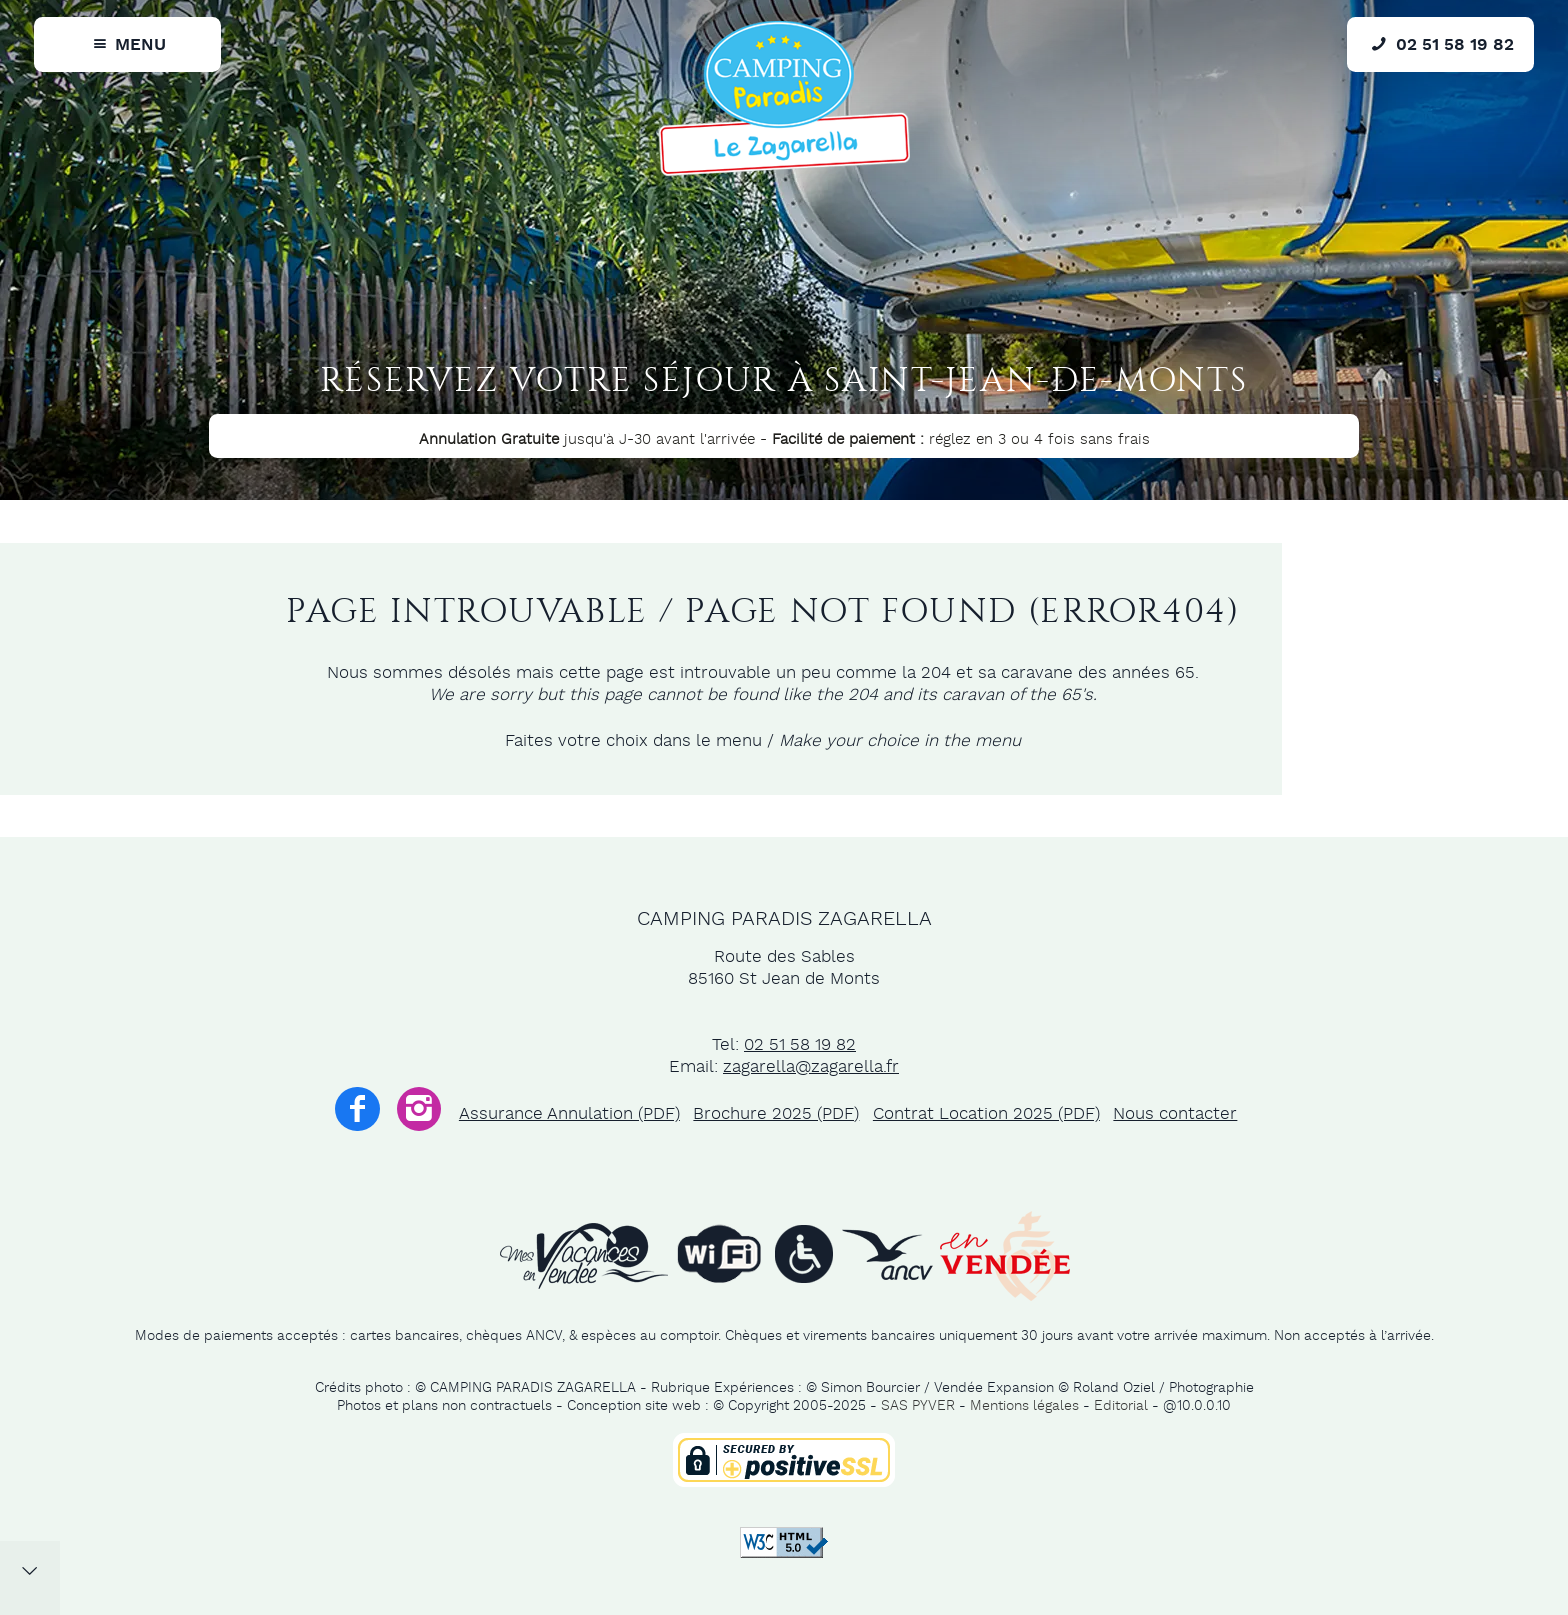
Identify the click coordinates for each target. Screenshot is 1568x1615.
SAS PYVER (918, 1406)
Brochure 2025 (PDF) (776, 1114)
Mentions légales (1024, 1406)
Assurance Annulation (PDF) (569, 1114)
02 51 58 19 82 (800, 1045)
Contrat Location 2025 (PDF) (986, 1114)
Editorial (1121, 1406)
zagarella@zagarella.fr (811, 1067)
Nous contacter (1175, 1114)
